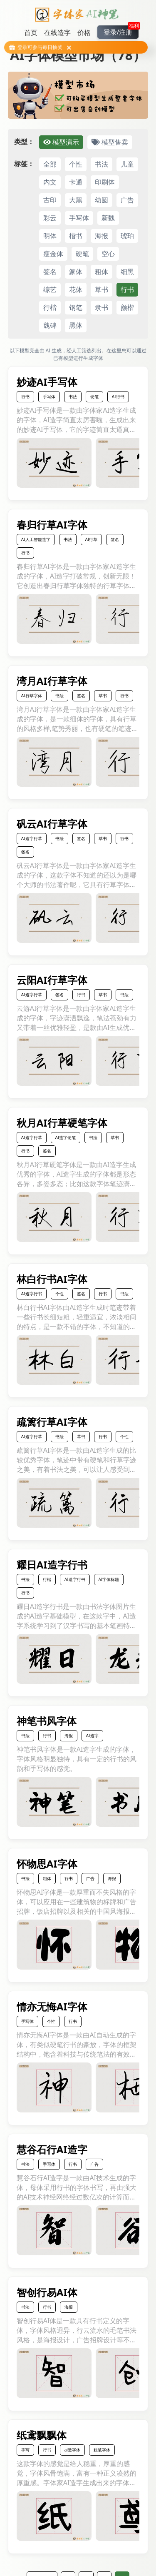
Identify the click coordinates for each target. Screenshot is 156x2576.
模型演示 (61, 142)
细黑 (127, 271)
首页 (30, 32)
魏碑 (50, 325)
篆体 (75, 271)
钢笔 (75, 307)
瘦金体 (53, 253)
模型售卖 (110, 142)
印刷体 (105, 182)
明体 (50, 235)
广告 (127, 199)
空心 (108, 253)
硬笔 (82, 253)
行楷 (50, 307)
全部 (50, 164)
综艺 (50, 289)
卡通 (75, 182)
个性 (75, 164)
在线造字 (57, 32)
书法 (101, 164)
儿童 (127, 164)
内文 (50, 182)
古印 (50, 199)
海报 (101, 235)
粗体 (101, 271)
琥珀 (127, 235)
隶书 (101, 307)
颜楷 (127, 307)
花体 (75, 289)
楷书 (75, 235)
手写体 (79, 217)
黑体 (75, 325)
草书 (101, 289)
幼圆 (101, 199)
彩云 (50, 217)
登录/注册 (121, 31)
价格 (84, 32)
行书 (127, 289)
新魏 (108, 217)
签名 (50, 271)
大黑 (75, 199)
